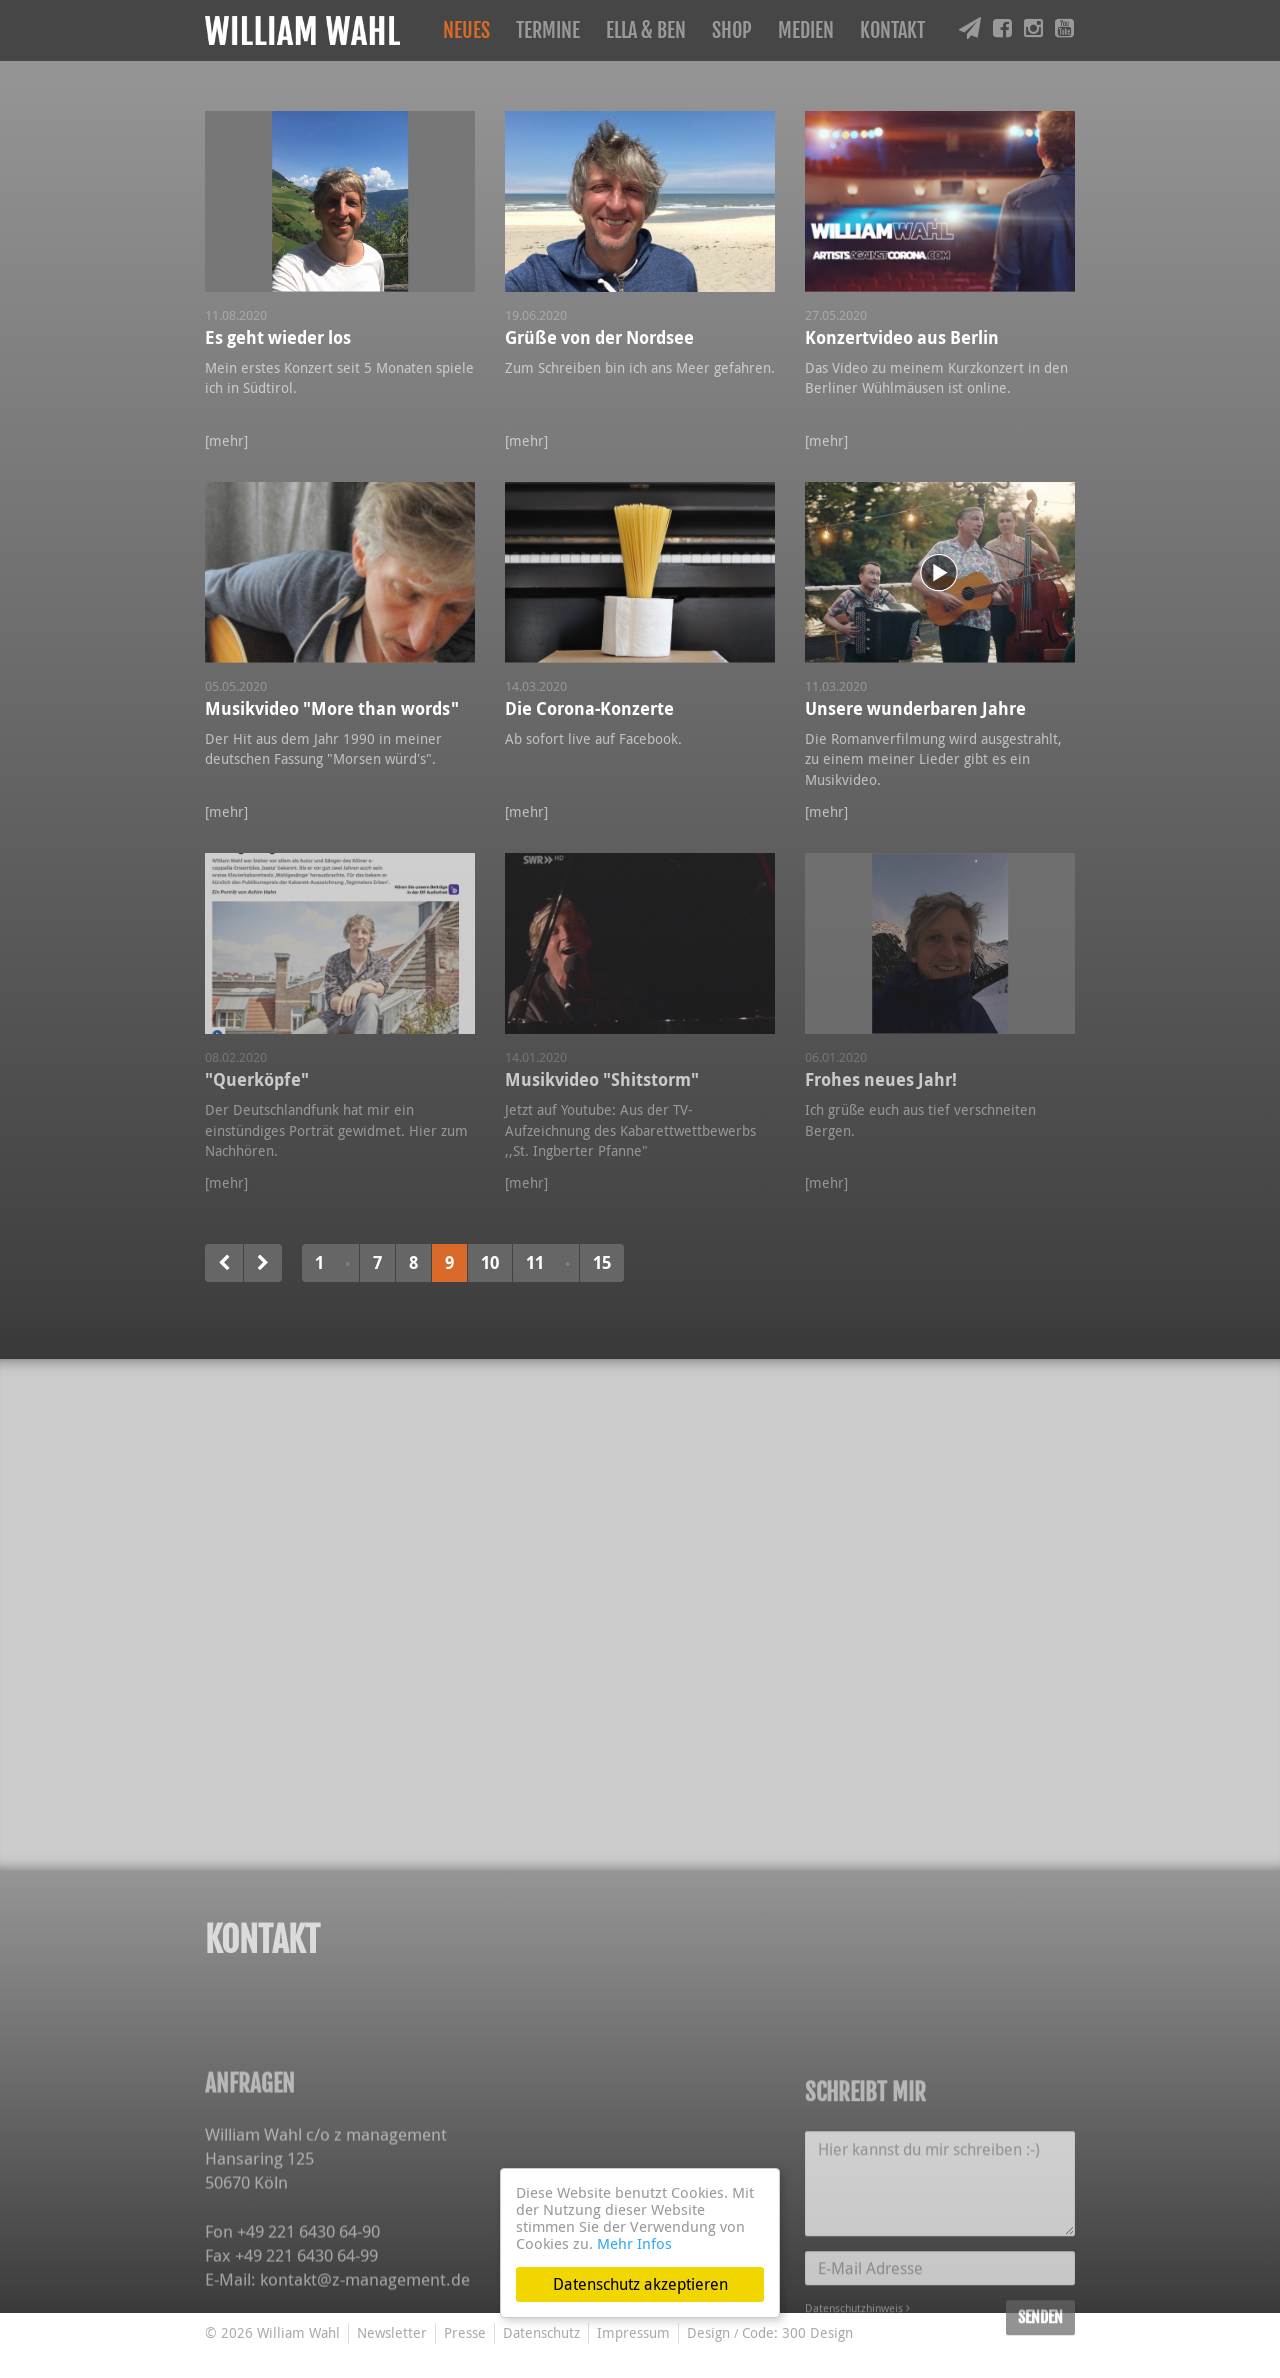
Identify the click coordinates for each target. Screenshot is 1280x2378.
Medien (806, 30)
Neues (466, 30)
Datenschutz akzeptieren (640, 2284)
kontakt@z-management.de (365, 2356)
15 (602, 1262)
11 (535, 1262)
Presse (465, 2332)
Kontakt (892, 30)
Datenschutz (541, 2332)
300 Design (817, 2332)
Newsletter (392, 2332)
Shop (732, 30)
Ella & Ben (646, 30)
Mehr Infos (634, 2243)
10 (490, 1262)
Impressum (633, 2332)
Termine (548, 30)
